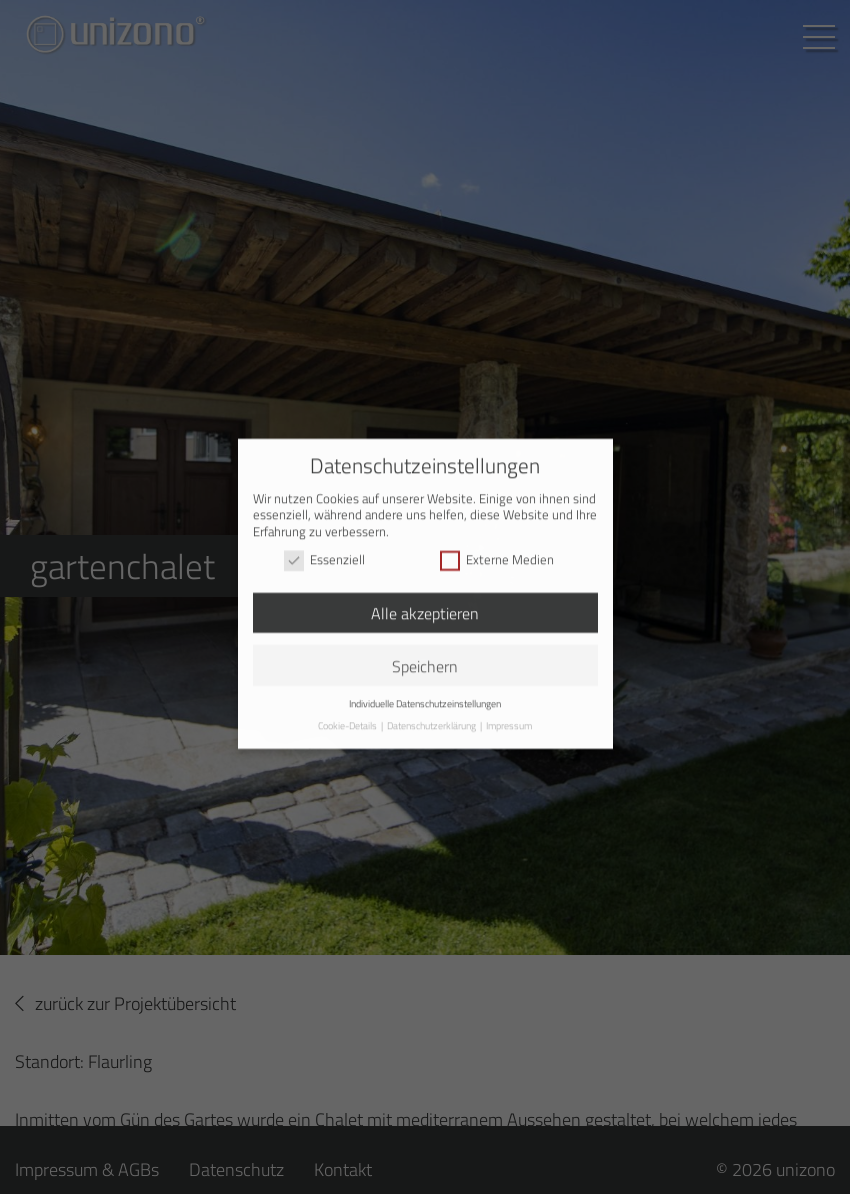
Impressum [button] (509, 717)
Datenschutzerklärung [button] (432, 717)
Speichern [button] (425, 658)
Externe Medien (497, 553)
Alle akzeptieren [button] (425, 605)
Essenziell (324, 553)
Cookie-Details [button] (348, 717)
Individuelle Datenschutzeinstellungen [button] (425, 696)
